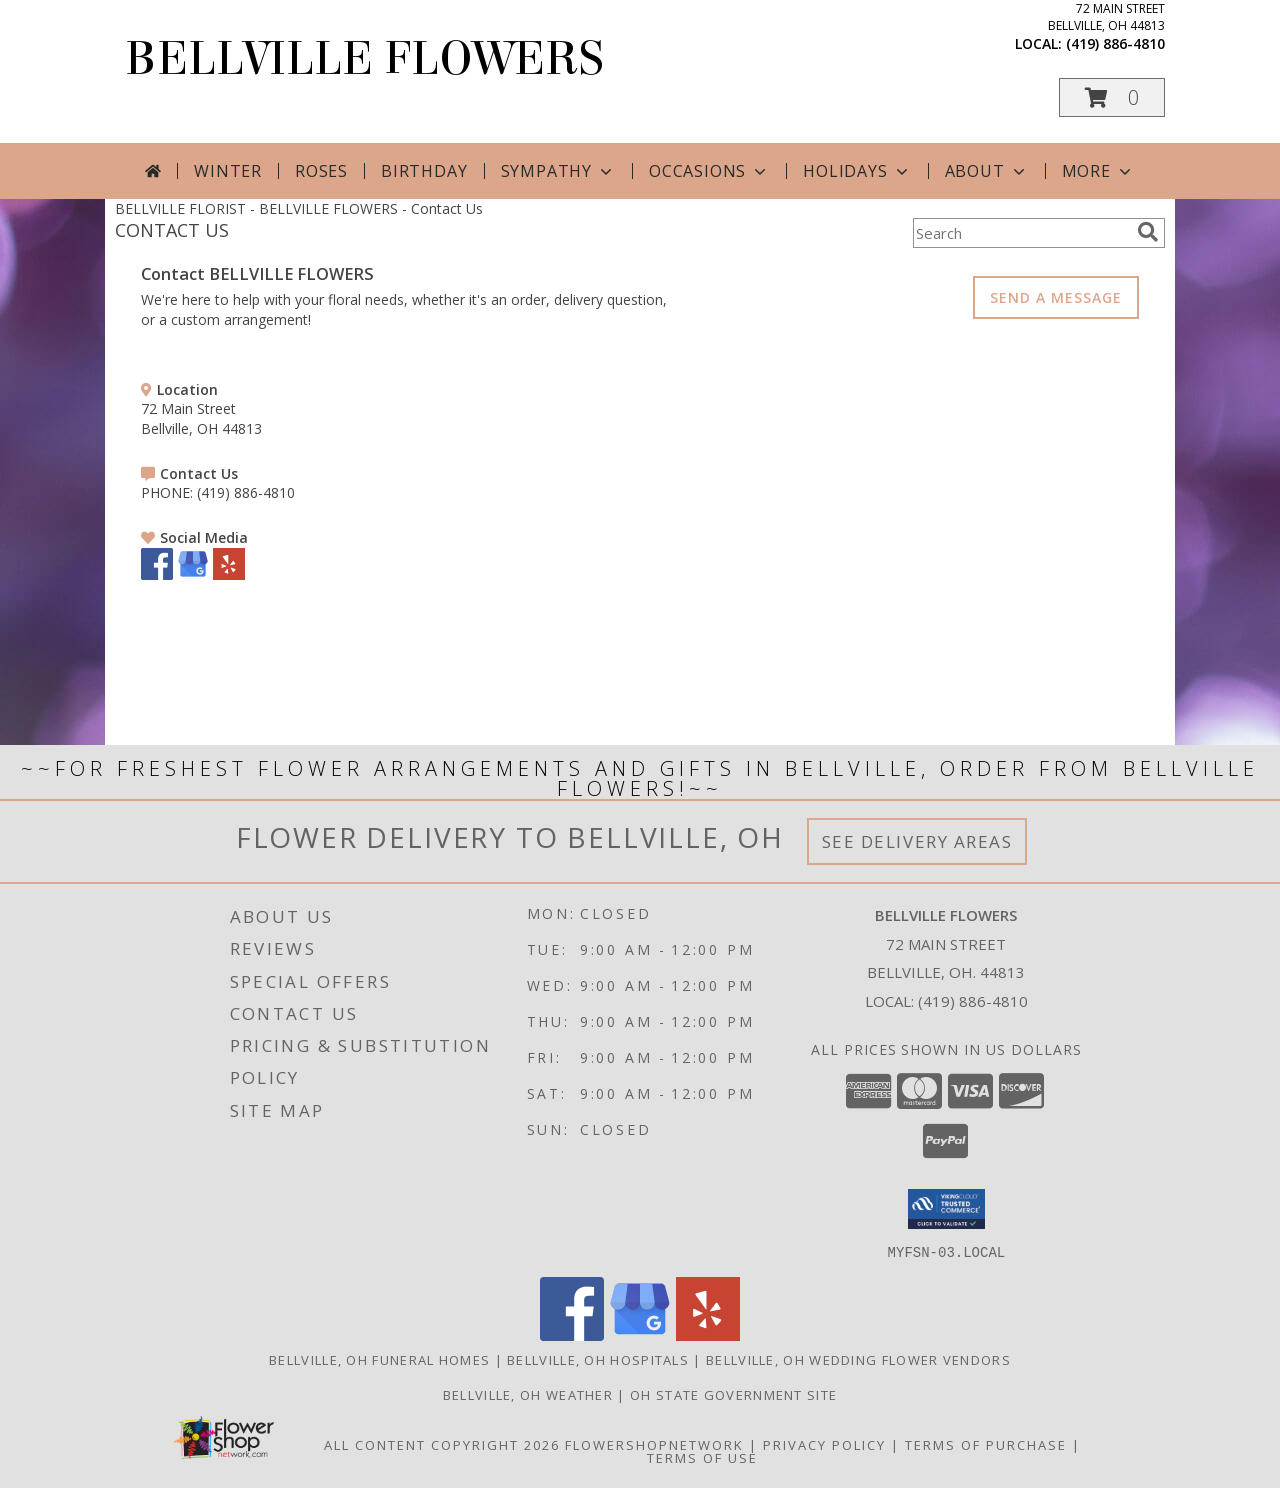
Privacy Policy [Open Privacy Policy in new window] (824, 1444)
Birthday (424, 171)
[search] (1148, 232)
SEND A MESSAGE (1056, 297)
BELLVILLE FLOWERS (364, 59)
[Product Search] (1021, 233)
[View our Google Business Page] (193, 574)
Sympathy (558, 171)
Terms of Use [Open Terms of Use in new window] (702, 1457)
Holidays (857, 171)
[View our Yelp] (229, 574)
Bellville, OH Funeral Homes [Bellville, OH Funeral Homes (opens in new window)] (379, 1359)
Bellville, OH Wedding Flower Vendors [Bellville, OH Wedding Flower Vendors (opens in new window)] (858, 1359)
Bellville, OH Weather (528, 1394)
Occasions (709, 171)
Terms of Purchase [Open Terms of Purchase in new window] (986, 1444)
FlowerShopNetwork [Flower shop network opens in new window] (654, 1444)
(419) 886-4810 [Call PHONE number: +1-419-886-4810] (246, 492)
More (1098, 171)
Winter (228, 171)
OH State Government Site (733, 1394)
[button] (1112, 97)
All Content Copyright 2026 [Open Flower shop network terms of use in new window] (442, 1444)
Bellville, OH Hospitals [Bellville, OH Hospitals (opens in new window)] (598, 1359)
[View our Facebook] (157, 574)
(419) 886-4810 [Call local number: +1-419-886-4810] (1115, 43)
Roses (321, 171)
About (987, 171)
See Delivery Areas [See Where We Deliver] (917, 841)
